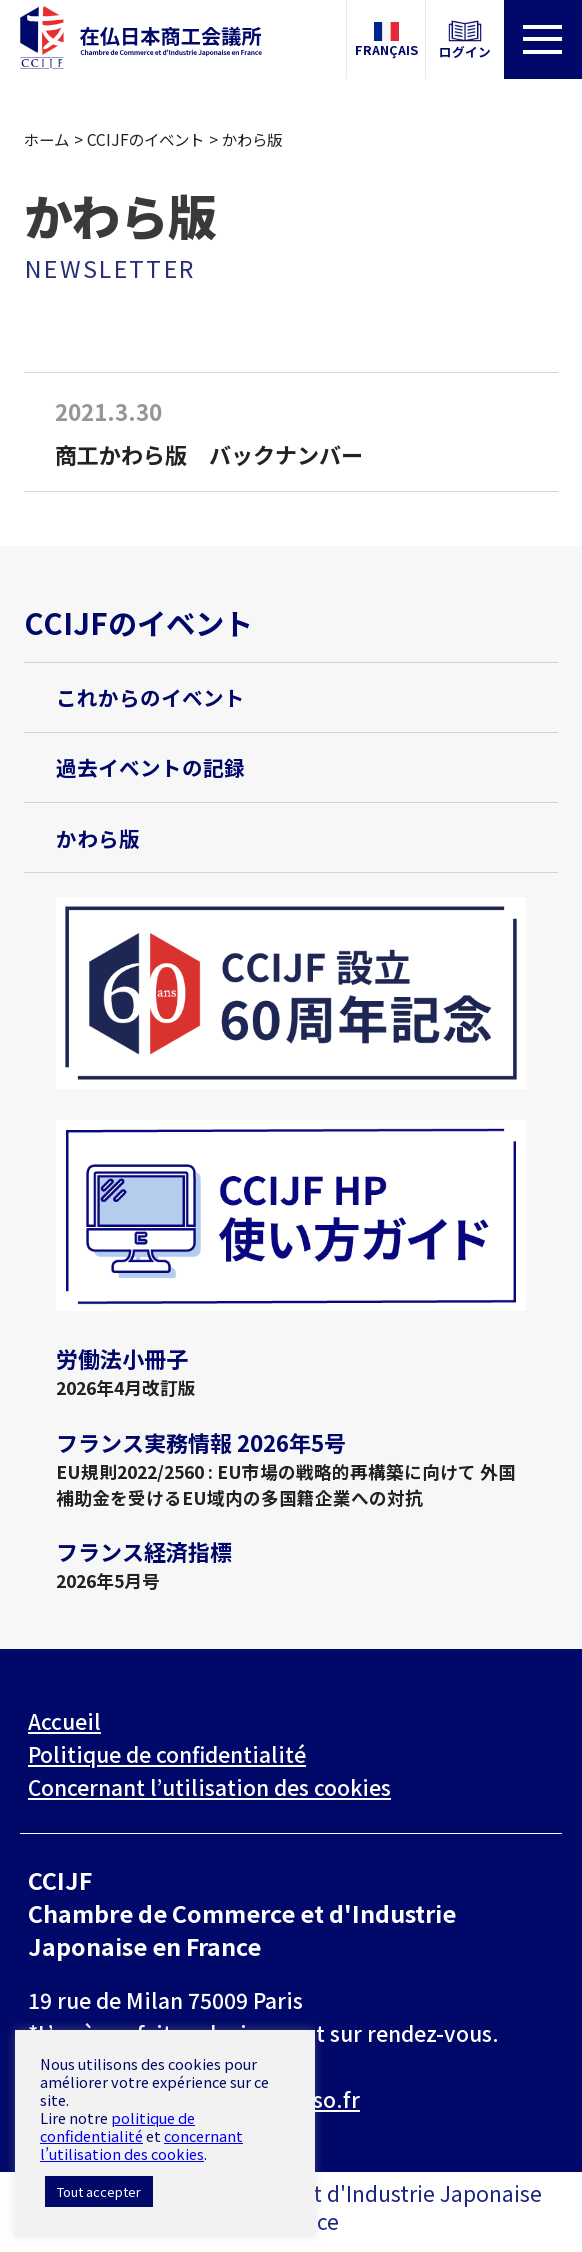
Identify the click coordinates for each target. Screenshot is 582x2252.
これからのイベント (150, 697)
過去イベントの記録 (150, 767)
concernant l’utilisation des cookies (141, 2144)
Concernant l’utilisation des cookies (209, 1787)
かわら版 (98, 838)
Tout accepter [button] (99, 2191)
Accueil (64, 1721)
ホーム (46, 139)
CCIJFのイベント (145, 139)
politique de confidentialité (117, 2126)
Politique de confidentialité (167, 1754)
